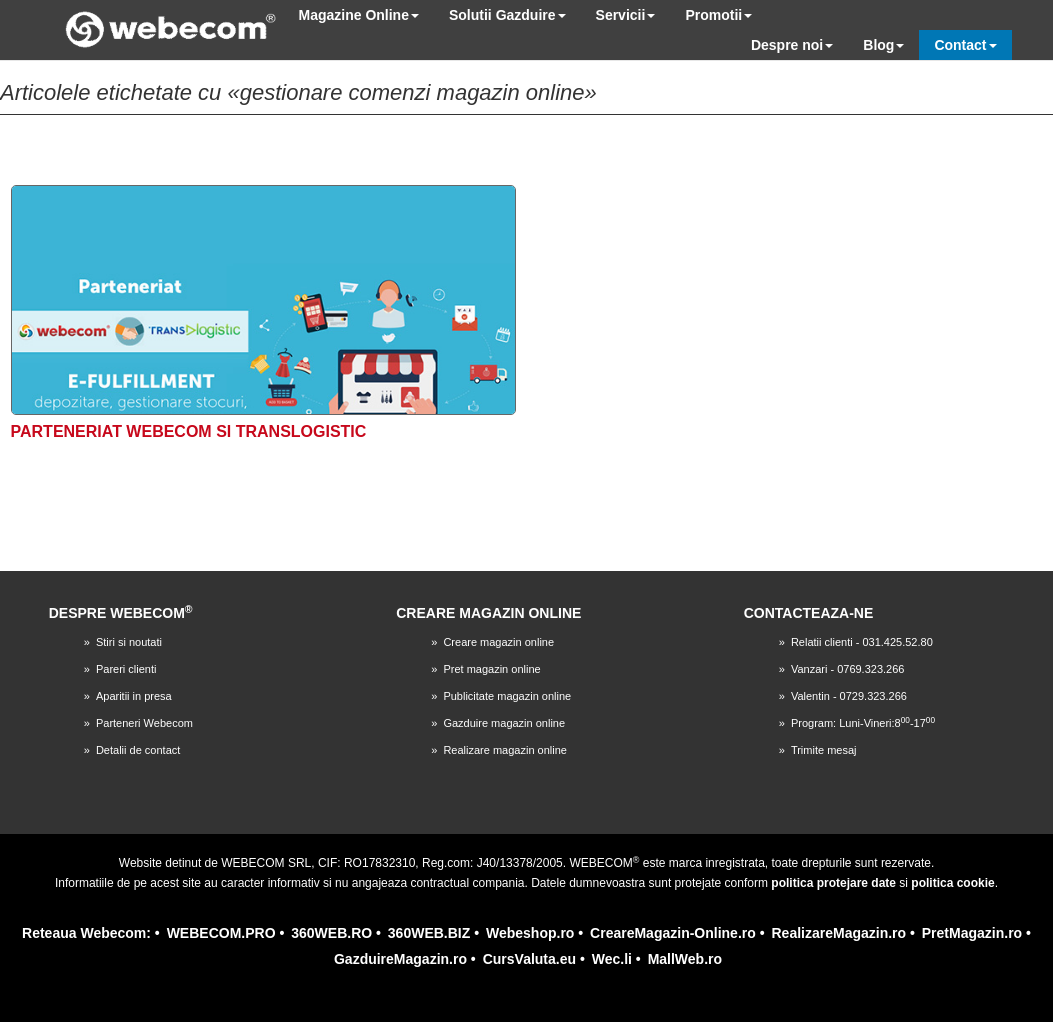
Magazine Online (359, 15)
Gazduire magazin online (504, 723)
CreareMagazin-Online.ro (673, 933)
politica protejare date (833, 883)
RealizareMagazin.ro (838, 933)
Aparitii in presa (134, 696)
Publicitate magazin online (507, 696)
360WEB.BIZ (429, 933)
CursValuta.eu (529, 959)
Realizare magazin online (505, 750)
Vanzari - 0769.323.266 (848, 669)
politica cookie (952, 883)
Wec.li (612, 959)
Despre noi (792, 45)
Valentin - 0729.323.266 (849, 696)
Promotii (718, 15)
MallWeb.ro (685, 959)
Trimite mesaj (824, 750)
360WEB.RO (331, 933)
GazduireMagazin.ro (400, 959)
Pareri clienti (126, 669)
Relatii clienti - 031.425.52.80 (862, 642)
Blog (883, 45)
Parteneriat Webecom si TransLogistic (189, 431)
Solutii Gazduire (507, 15)
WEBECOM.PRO (221, 933)
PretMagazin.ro (972, 933)
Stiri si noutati (129, 642)
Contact (965, 45)
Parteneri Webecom (144, 723)
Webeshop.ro (530, 933)
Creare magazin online (498, 642)
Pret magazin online (491, 669)
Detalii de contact (138, 750)
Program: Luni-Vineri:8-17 (863, 723)
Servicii (626, 15)
